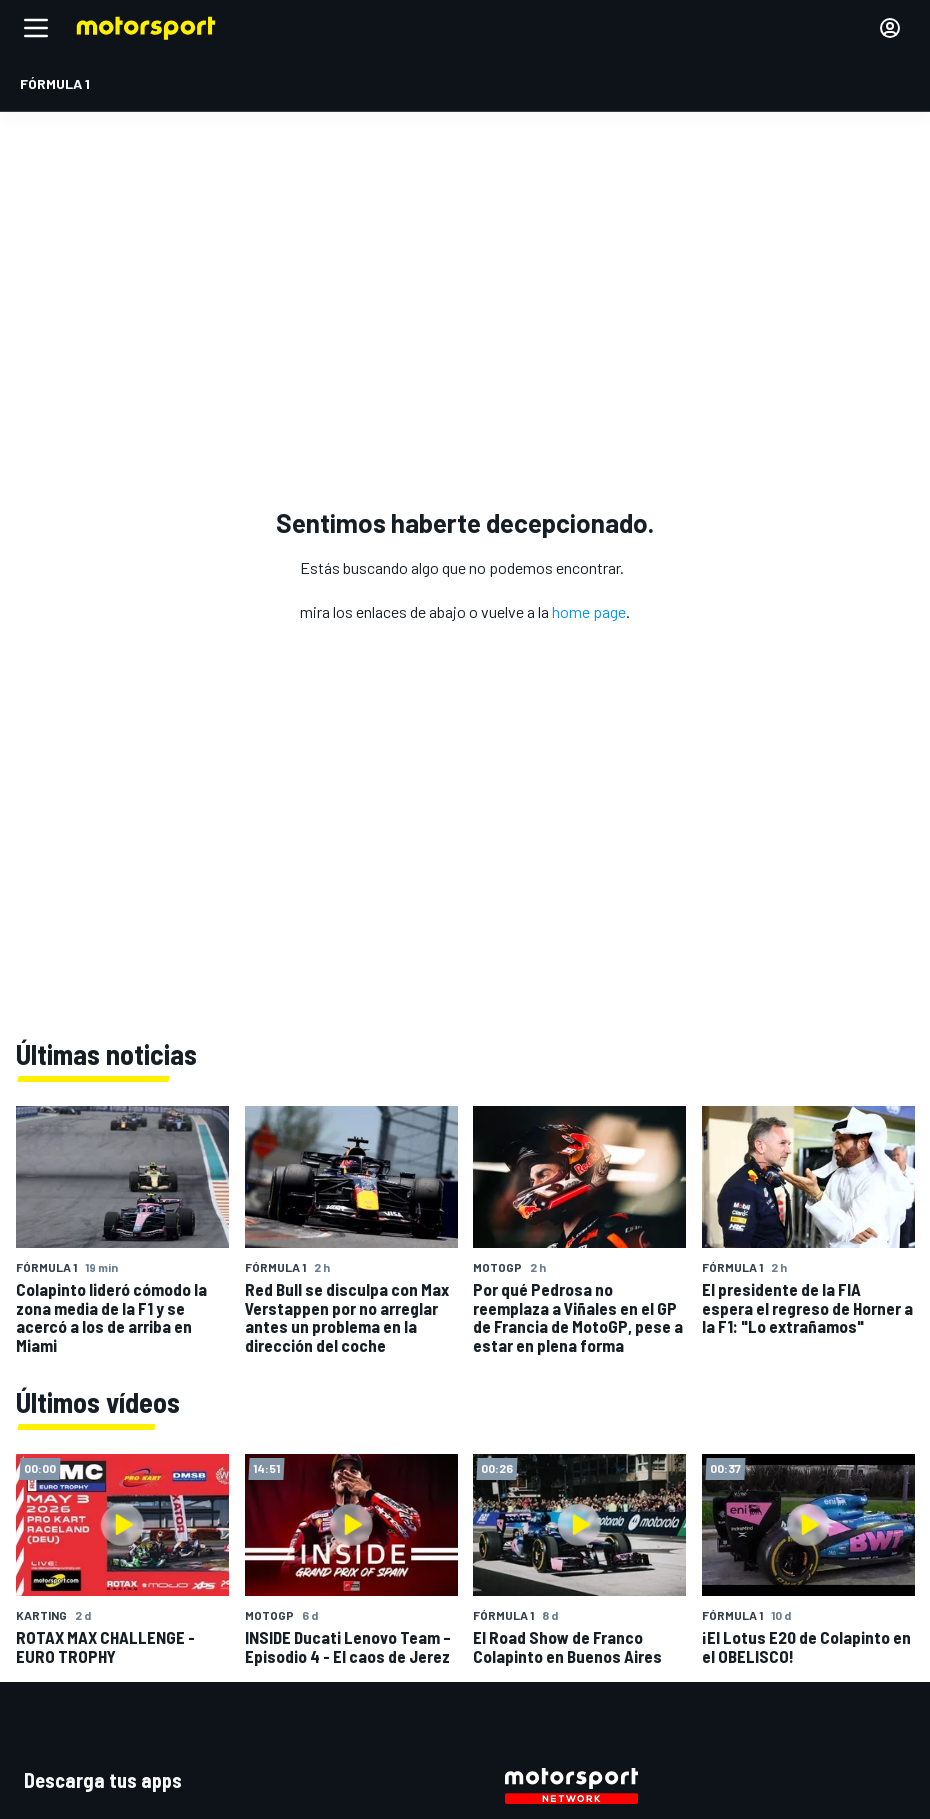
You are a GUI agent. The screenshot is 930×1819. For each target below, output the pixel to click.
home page (589, 611)
